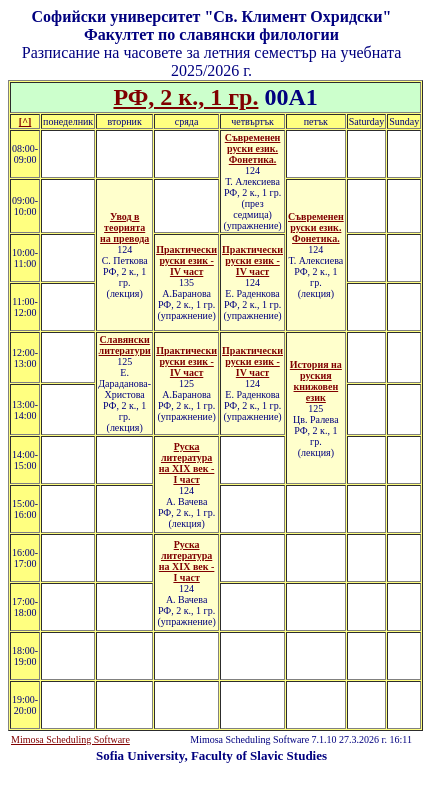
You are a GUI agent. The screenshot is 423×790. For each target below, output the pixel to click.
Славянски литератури (125, 345)
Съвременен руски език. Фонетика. (253, 148)
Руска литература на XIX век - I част (187, 463)
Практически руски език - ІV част (186, 260)
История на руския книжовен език (316, 381)
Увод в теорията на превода (124, 227)
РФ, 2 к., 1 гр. (185, 97)
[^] (25, 121)
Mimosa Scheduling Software (70, 739)
